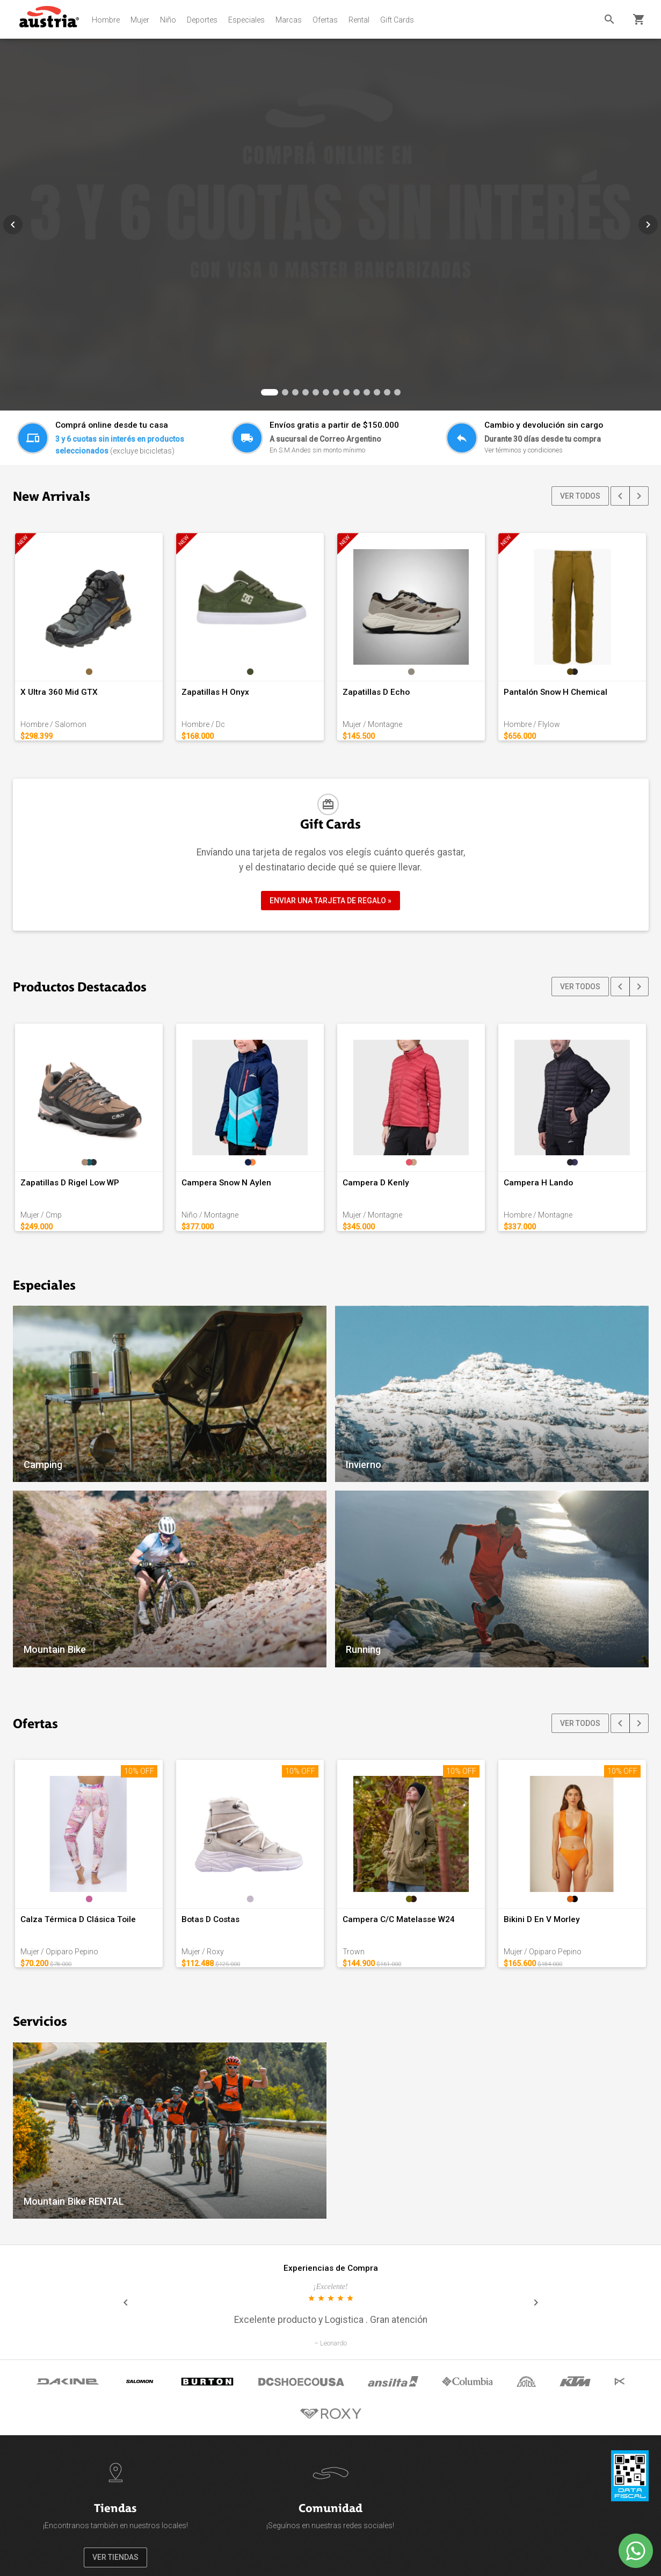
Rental (358, 20)
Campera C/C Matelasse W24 (399, 1919)
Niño (168, 20)
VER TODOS (580, 496)
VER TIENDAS (115, 2557)
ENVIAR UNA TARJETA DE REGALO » (330, 900)
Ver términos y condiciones (523, 450)
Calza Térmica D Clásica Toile (78, 1919)
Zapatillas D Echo (376, 692)
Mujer (139, 20)
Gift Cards (397, 20)
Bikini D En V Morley (542, 1919)
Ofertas (325, 20)
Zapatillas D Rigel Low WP (69, 1183)
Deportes (202, 20)
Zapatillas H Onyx (215, 692)
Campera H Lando (538, 1183)
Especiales (246, 20)
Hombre (106, 20)
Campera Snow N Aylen (226, 1183)
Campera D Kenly (376, 1183)
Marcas (288, 20)
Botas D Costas (210, 1919)
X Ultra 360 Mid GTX (59, 692)
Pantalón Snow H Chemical (555, 692)
